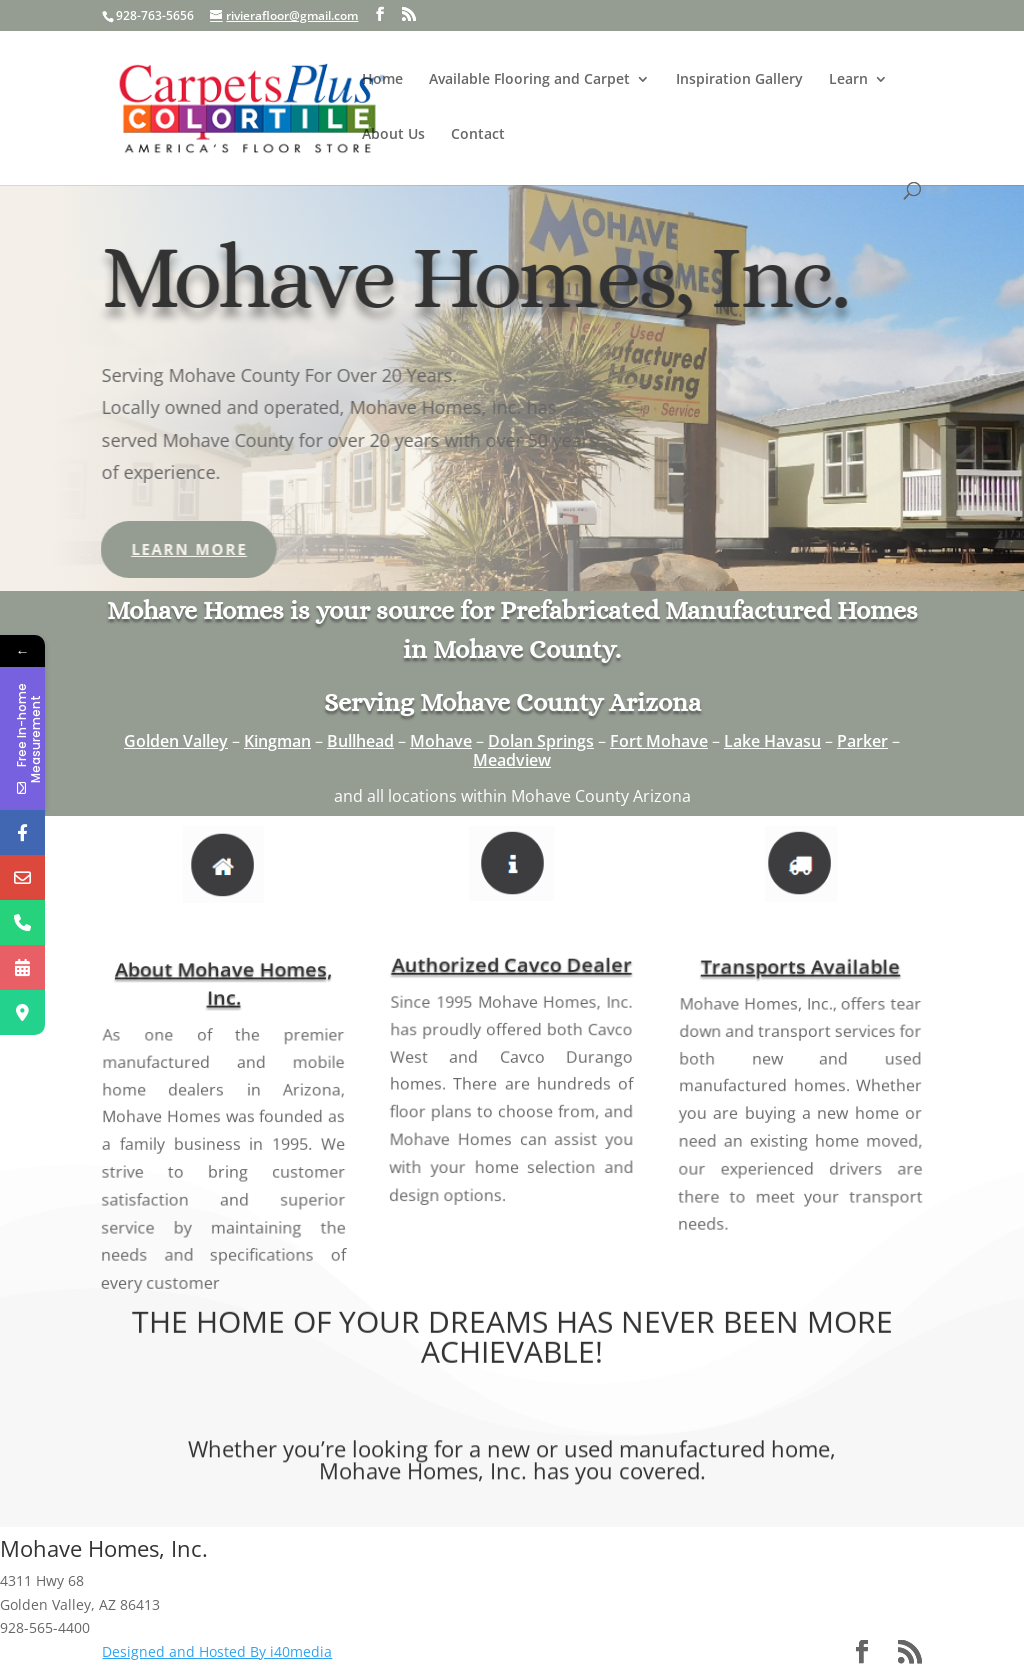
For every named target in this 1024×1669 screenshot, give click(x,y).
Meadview (512, 760)
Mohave (441, 741)
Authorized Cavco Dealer (512, 990)
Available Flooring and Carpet (529, 80)
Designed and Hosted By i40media (217, 1651)
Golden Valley (176, 741)
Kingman (277, 741)
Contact (478, 135)
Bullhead (360, 741)
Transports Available (800, 995)
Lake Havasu (772, 741)
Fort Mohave (659, 741)
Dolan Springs (541, 741)
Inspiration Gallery (739, 80)
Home (382, 80)
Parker (862, 741)
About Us (393, 135)
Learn (848, 80)
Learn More (132, 549)
